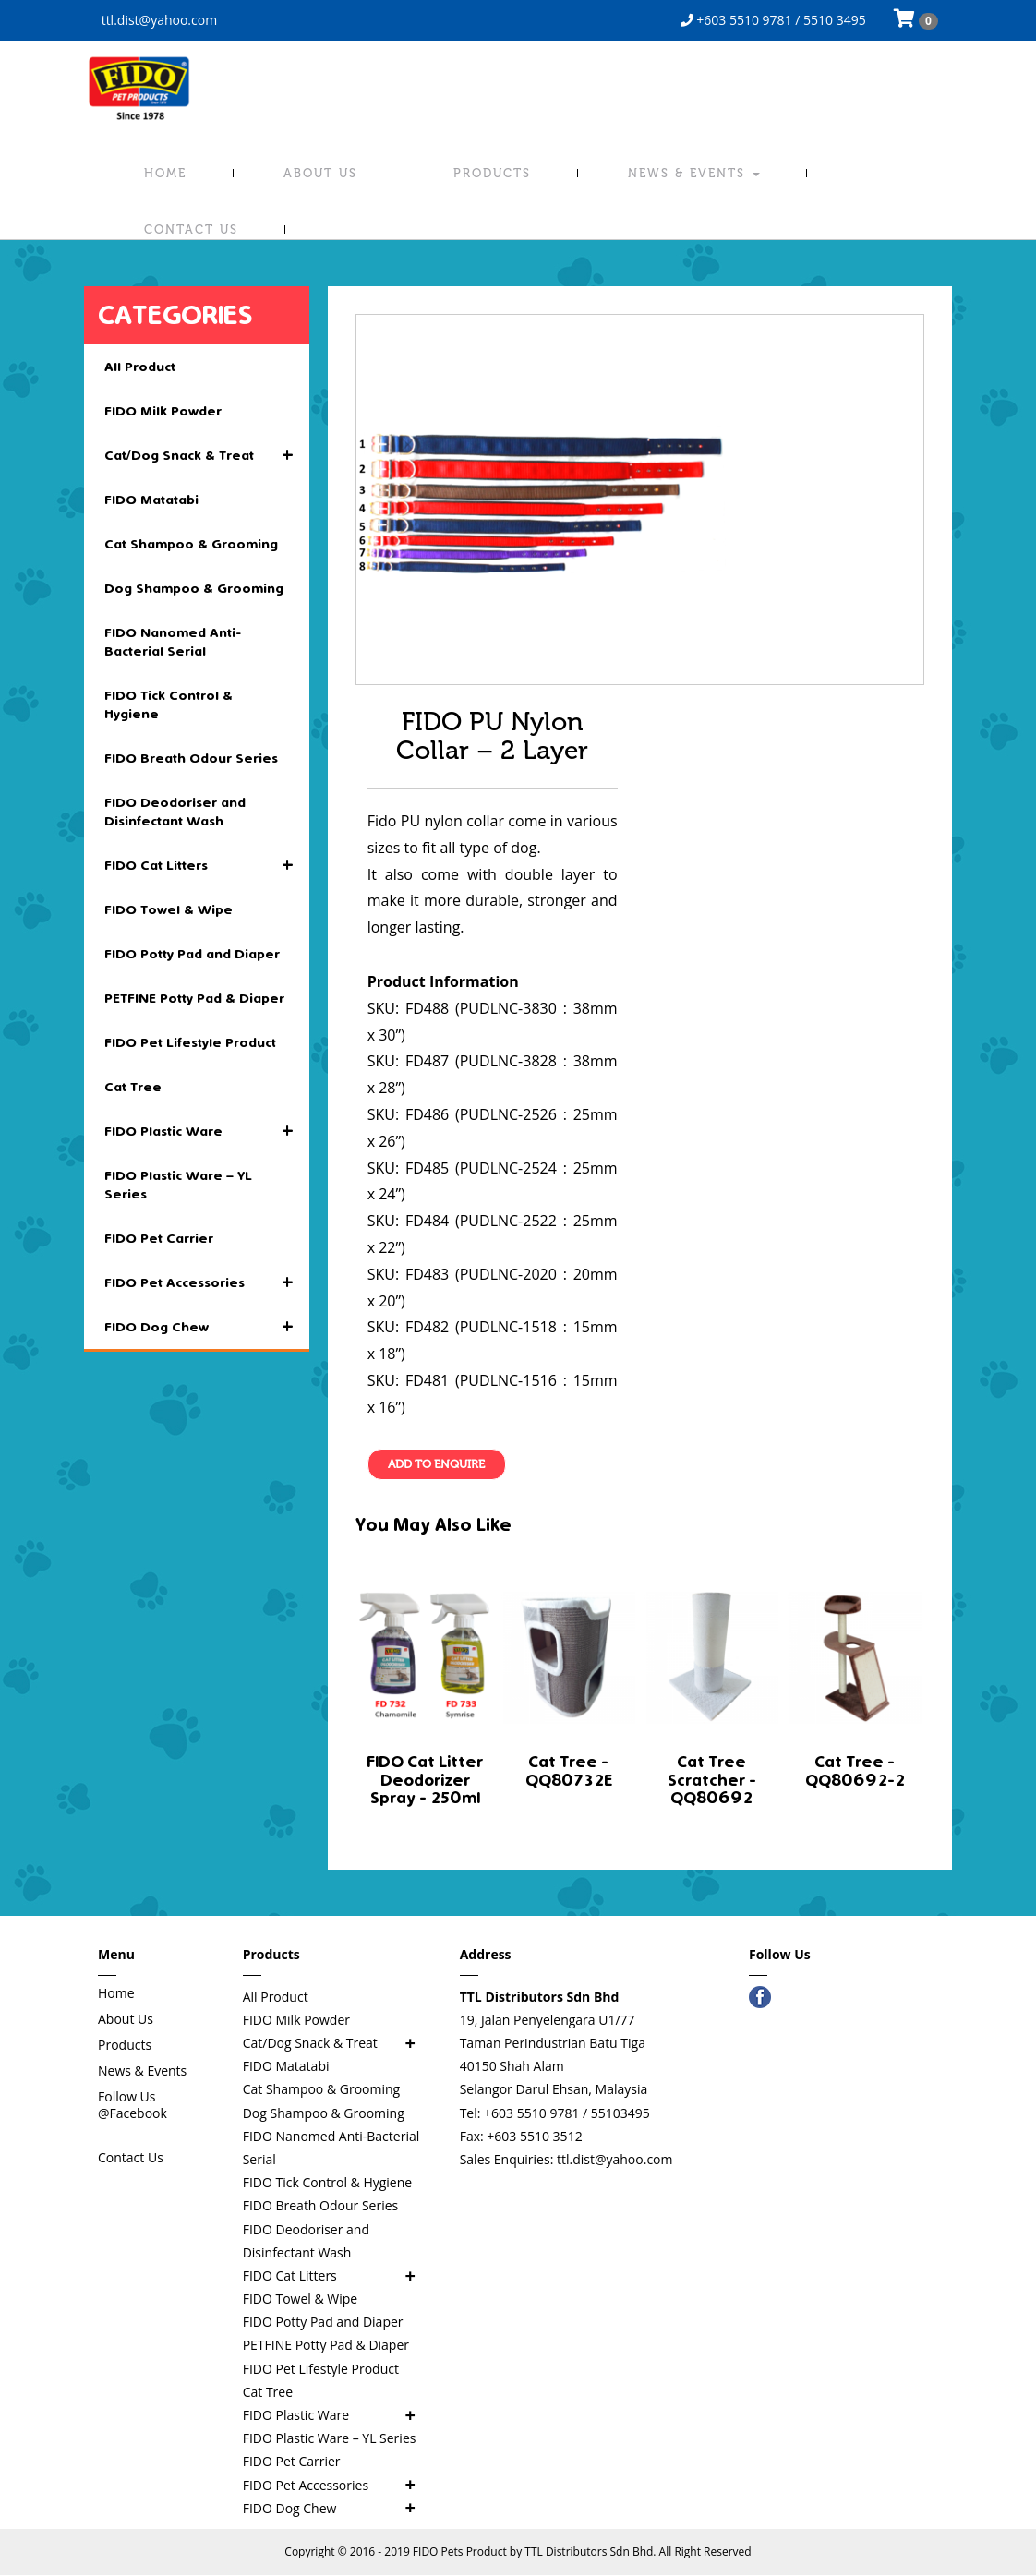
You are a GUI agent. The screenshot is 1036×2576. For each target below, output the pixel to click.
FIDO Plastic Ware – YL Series (178, 1184)
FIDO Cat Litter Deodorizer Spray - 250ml (425, 1779)
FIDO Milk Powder (163, 410)
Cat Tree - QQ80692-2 (855, 1770)
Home (165, 173)
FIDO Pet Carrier (158, 1238)
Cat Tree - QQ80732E (568, 1770)
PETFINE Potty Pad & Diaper (194, 998)
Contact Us (191, 229)
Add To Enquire (437, 1465)
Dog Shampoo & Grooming (193, 588)
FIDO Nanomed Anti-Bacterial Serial (173, 641)
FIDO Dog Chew (206, 1327)
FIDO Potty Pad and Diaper (192, 953)
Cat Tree (133, 1086)
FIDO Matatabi (151, 499)
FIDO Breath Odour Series (191, 758)
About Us (320, 173)
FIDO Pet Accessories (206, 1282)
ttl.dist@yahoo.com (157, 20)
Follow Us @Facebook (132, 2105)
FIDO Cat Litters (206, 865)
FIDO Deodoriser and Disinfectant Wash (175, 811)
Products (492, 173)
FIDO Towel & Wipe (168, 909)
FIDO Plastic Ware (206, 1131)
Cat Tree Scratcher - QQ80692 (712, 1779)
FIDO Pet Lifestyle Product (190, 1042)
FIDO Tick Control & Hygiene (168, 704)
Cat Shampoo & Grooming (191, 543)
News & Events (694, 173)
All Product (139, 366)
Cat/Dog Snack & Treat (206, 455)
